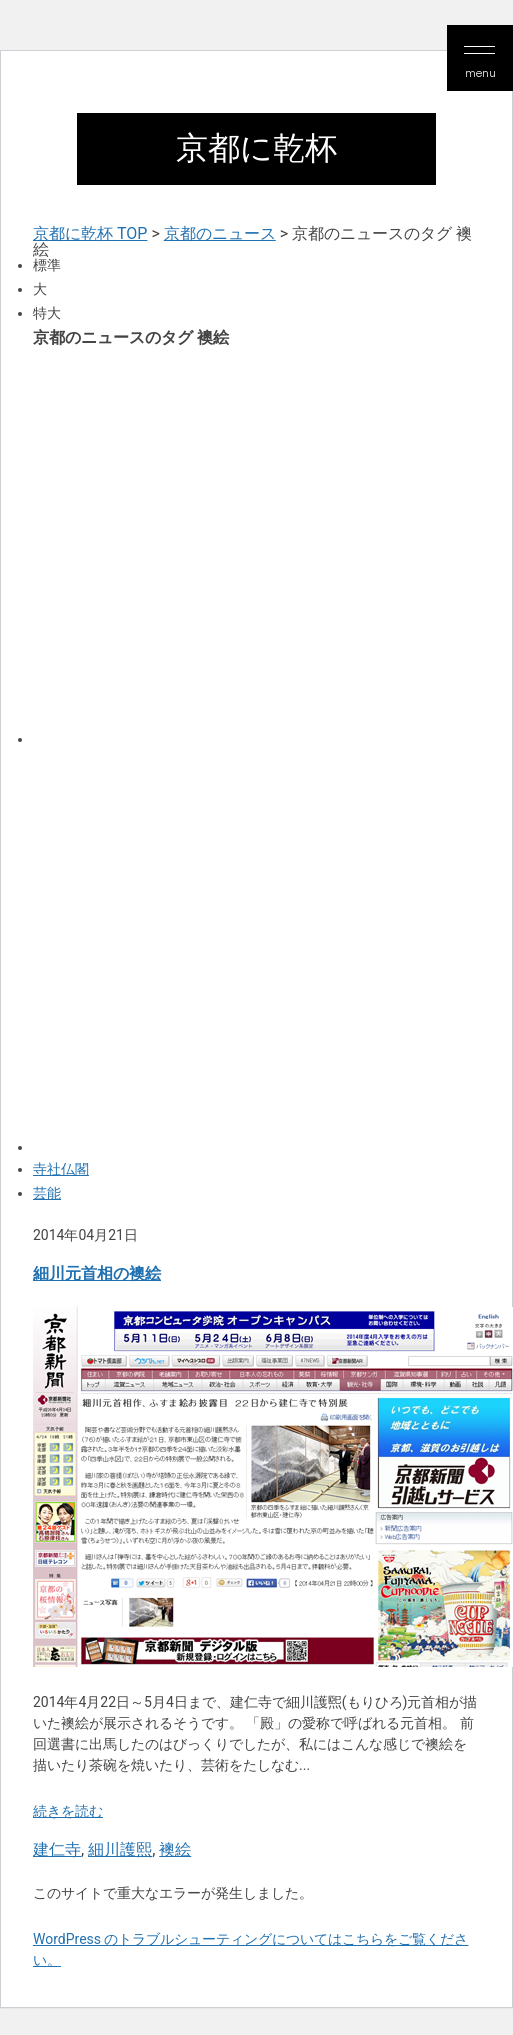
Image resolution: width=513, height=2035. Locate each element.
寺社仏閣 (61, 1169)
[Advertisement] (199, 545)
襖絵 (175, 1849)
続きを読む (68, 1811)
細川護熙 (120, 1849)
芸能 (47, 1193)
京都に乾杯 (256, 148)
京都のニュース (220, 233)
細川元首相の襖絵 (97, 1273)
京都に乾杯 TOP (90, 233)
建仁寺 (57, 1849)
